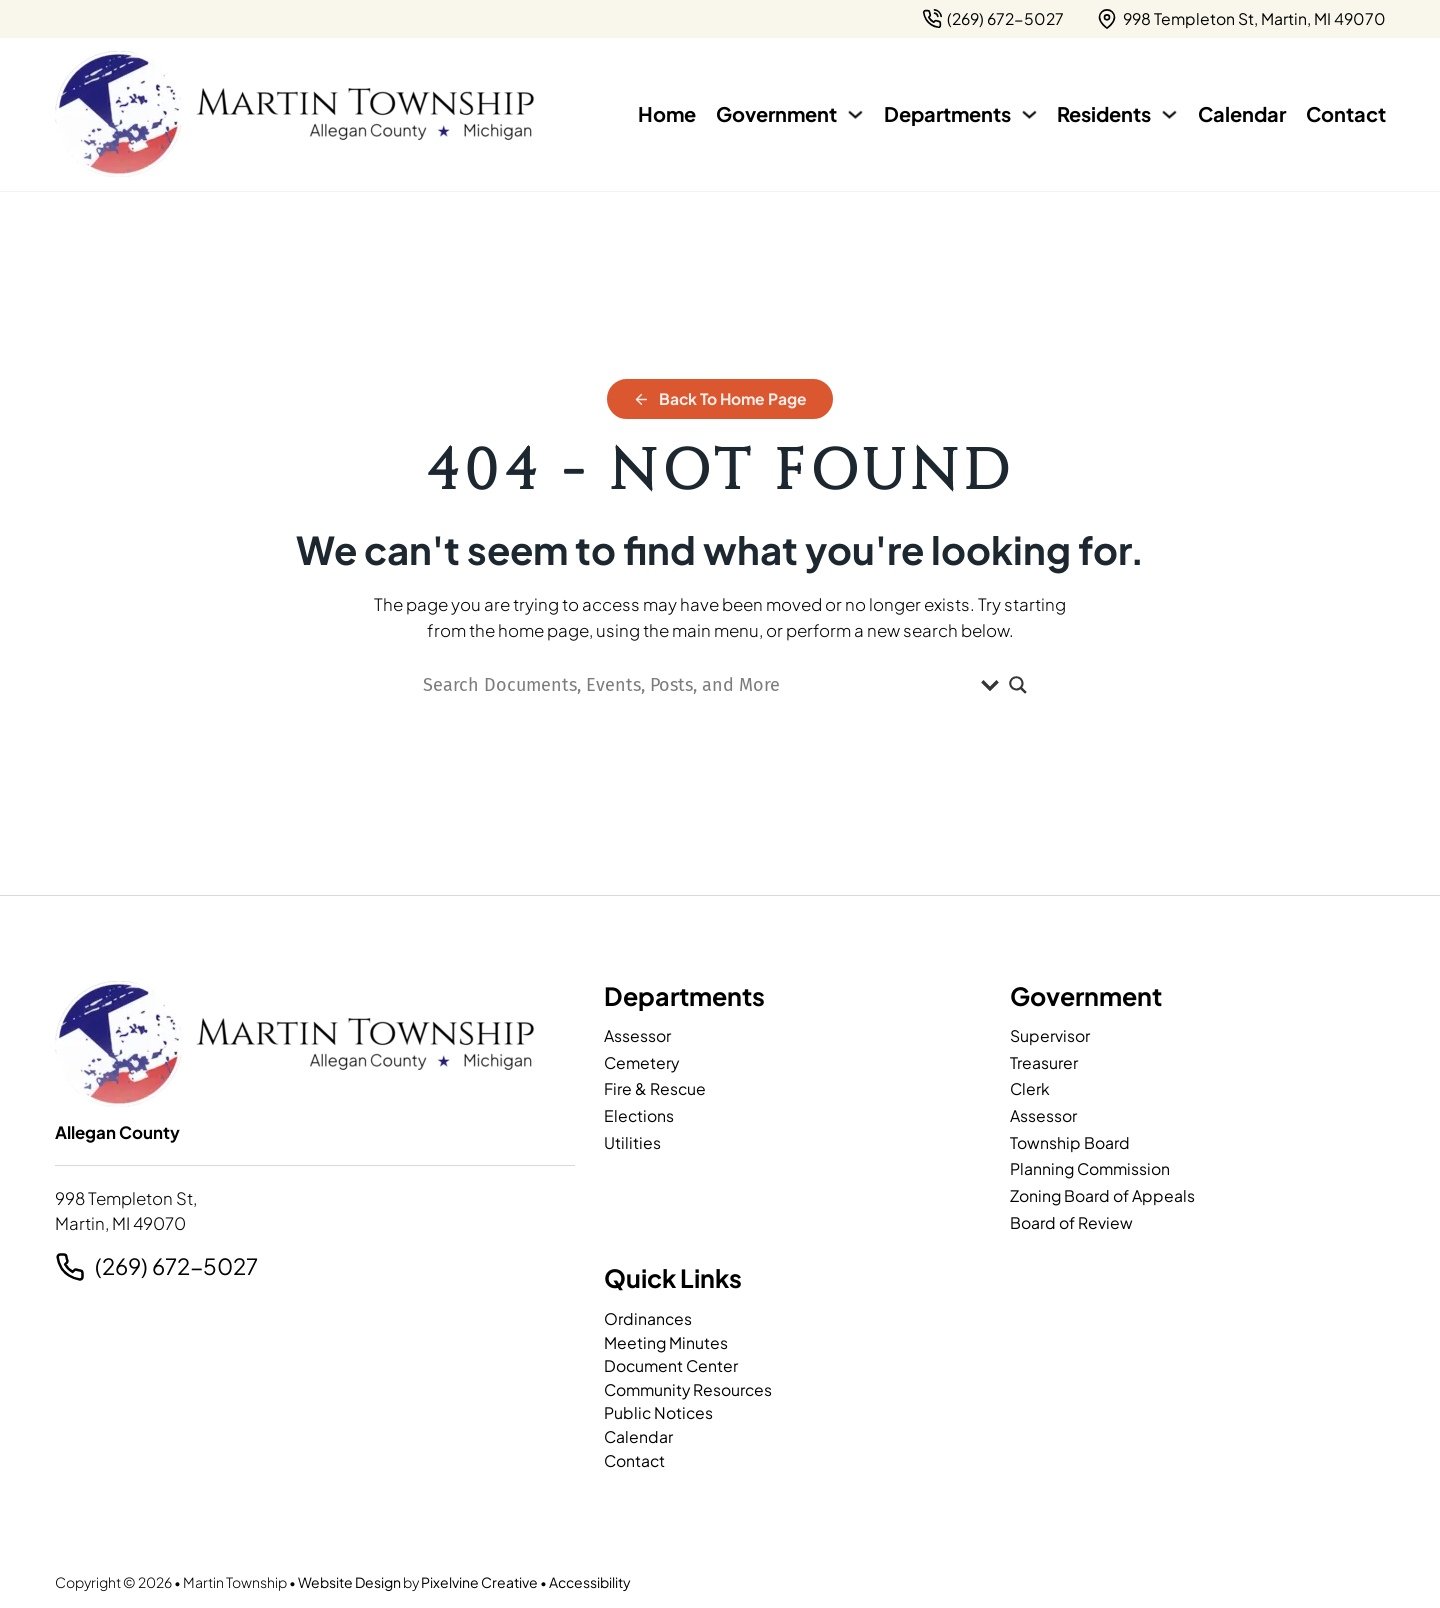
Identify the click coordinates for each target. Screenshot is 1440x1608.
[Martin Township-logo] (295, 114)
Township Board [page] (1070, 1142)
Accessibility (590, 1582)
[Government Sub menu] (855, 114)
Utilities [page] (632, 1142)
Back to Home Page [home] (720, 398)
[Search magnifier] (1018, 685)
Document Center (671, 1365)
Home (667, 113)
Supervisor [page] (1050, 1035)
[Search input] (697, 685)
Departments (947, 113)
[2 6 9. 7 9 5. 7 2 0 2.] (993, 19)
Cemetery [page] (641, 1062)
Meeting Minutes (666, 1342)
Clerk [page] (1030, 1088)
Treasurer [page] (1044, 1062)
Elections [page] (639, 1115)
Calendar (1242, 113)
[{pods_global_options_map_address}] (1241, 19)
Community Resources (688, 1389)
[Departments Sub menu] (1029, 114)
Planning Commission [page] (1090, 1168)
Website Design (349, 1582)
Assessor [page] (637, 1035)
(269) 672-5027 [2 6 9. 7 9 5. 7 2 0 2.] (176, 1266)
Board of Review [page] (1071, 1222)
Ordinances (648, 1318)
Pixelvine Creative (479, 1582)
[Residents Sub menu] (1169, 114)
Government (776, 113)
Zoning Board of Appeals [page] (1102, 1195)
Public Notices (658, 1412)
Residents (1104, 113)
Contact (1346, 113)
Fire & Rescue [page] (655, 1088)
